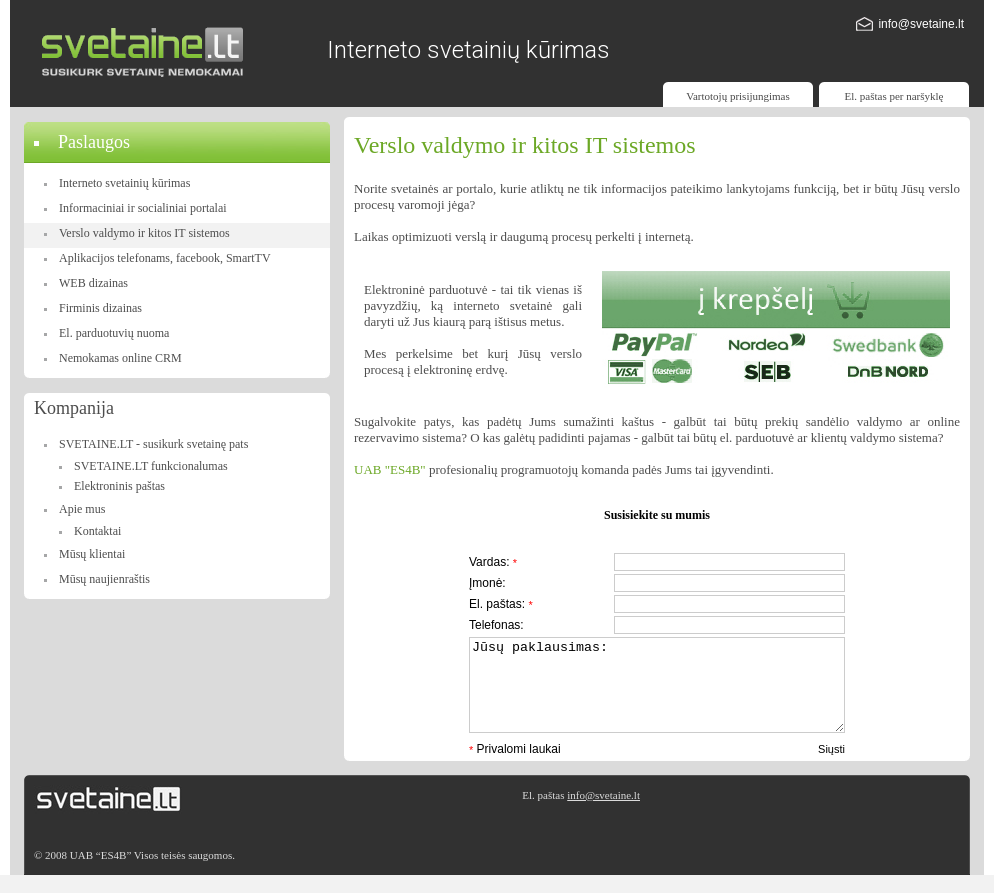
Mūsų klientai (92, 554)
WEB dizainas (93, 283)
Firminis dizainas (100, 308)
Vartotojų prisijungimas (738, 96)
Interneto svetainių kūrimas (124, 183)
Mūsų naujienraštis (104, 579)
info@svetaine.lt (921, 24)
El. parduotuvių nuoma (114, 333)
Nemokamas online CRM (120, 358)
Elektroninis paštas (119, 486)
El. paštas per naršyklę (894, 96)
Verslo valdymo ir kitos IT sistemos (144, 233)
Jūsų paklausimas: (657, 694)
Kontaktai (97, 531)
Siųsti (831, 767)
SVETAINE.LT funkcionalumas (151, 466)
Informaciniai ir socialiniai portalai (143, 208)
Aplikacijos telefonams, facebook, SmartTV (165, 258)
